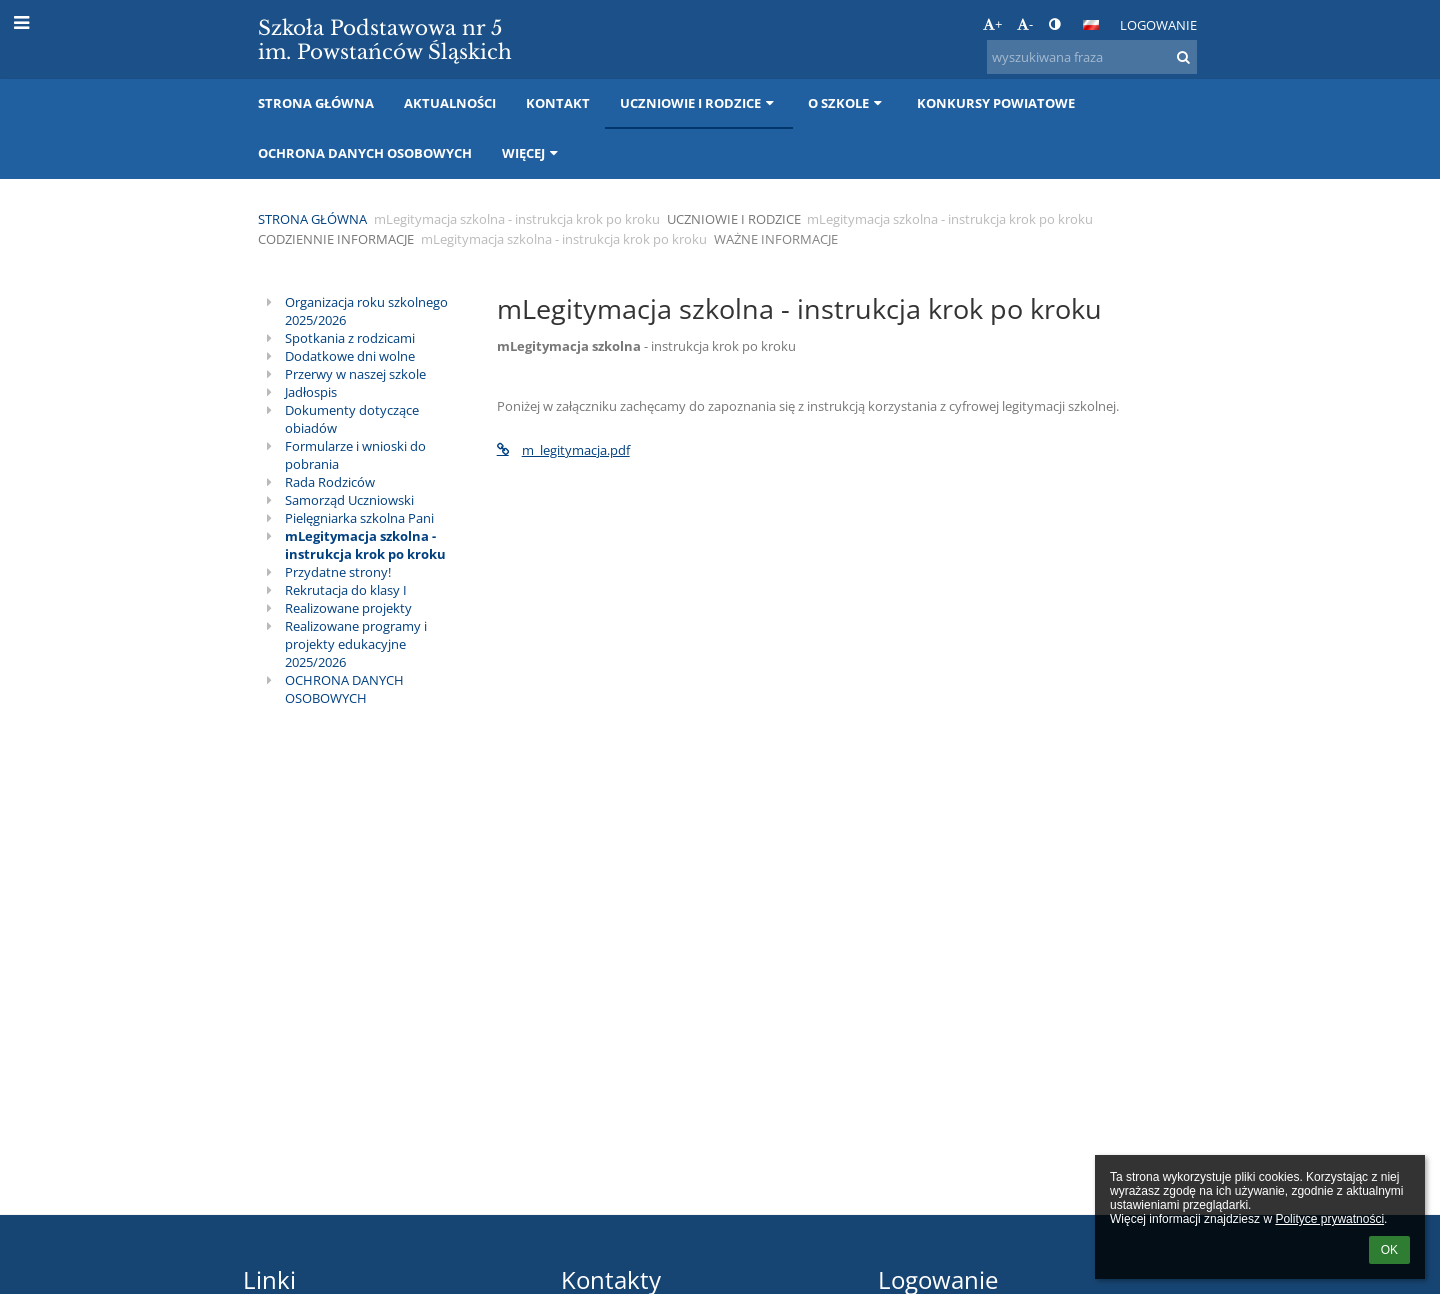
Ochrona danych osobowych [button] (365, 153)
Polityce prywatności (1329, 1219)
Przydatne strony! (338, 572)
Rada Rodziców (330, 482)
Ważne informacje (776, 239)
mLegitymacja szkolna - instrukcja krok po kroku (365, 545)
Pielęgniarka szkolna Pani (359, 518)
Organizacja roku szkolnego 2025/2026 (366, 311)
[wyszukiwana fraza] (1092, 57)
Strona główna (312, 219)
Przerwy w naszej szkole (355, 374)
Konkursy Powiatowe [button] (996, 103)
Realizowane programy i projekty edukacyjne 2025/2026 (356, 644)
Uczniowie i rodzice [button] (699, 103)
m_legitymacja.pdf (563, 450)
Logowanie (1158, 25)
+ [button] (992, 24)
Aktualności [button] (450, 103)
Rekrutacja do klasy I (346, 590)
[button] (1091, 25)
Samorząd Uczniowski (349, 500)
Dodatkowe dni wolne (350, 356)
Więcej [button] (532, 153)
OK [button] (1389, 1250)
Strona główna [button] (316, 103)
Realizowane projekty (348, 608)
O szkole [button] (847, 103)
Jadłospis (311, 392)
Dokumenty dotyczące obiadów (352, 419)
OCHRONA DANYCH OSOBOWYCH (344, 689)
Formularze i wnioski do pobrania (355, 455)
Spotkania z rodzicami (350, 338)
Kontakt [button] (558, 103)
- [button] (1025, 24)
